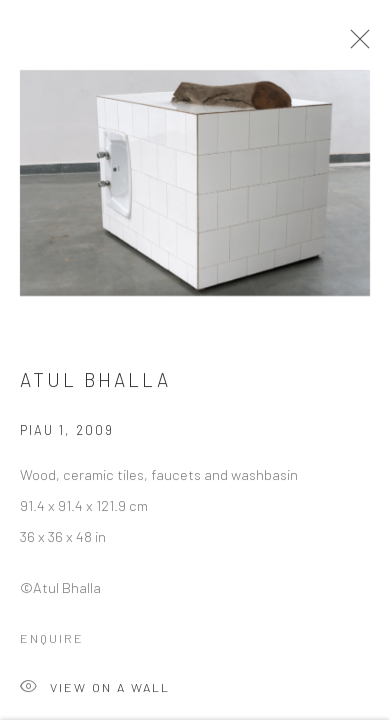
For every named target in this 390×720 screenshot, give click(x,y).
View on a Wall (95, 693)
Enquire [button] (52, 643)
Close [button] (356, 45)
